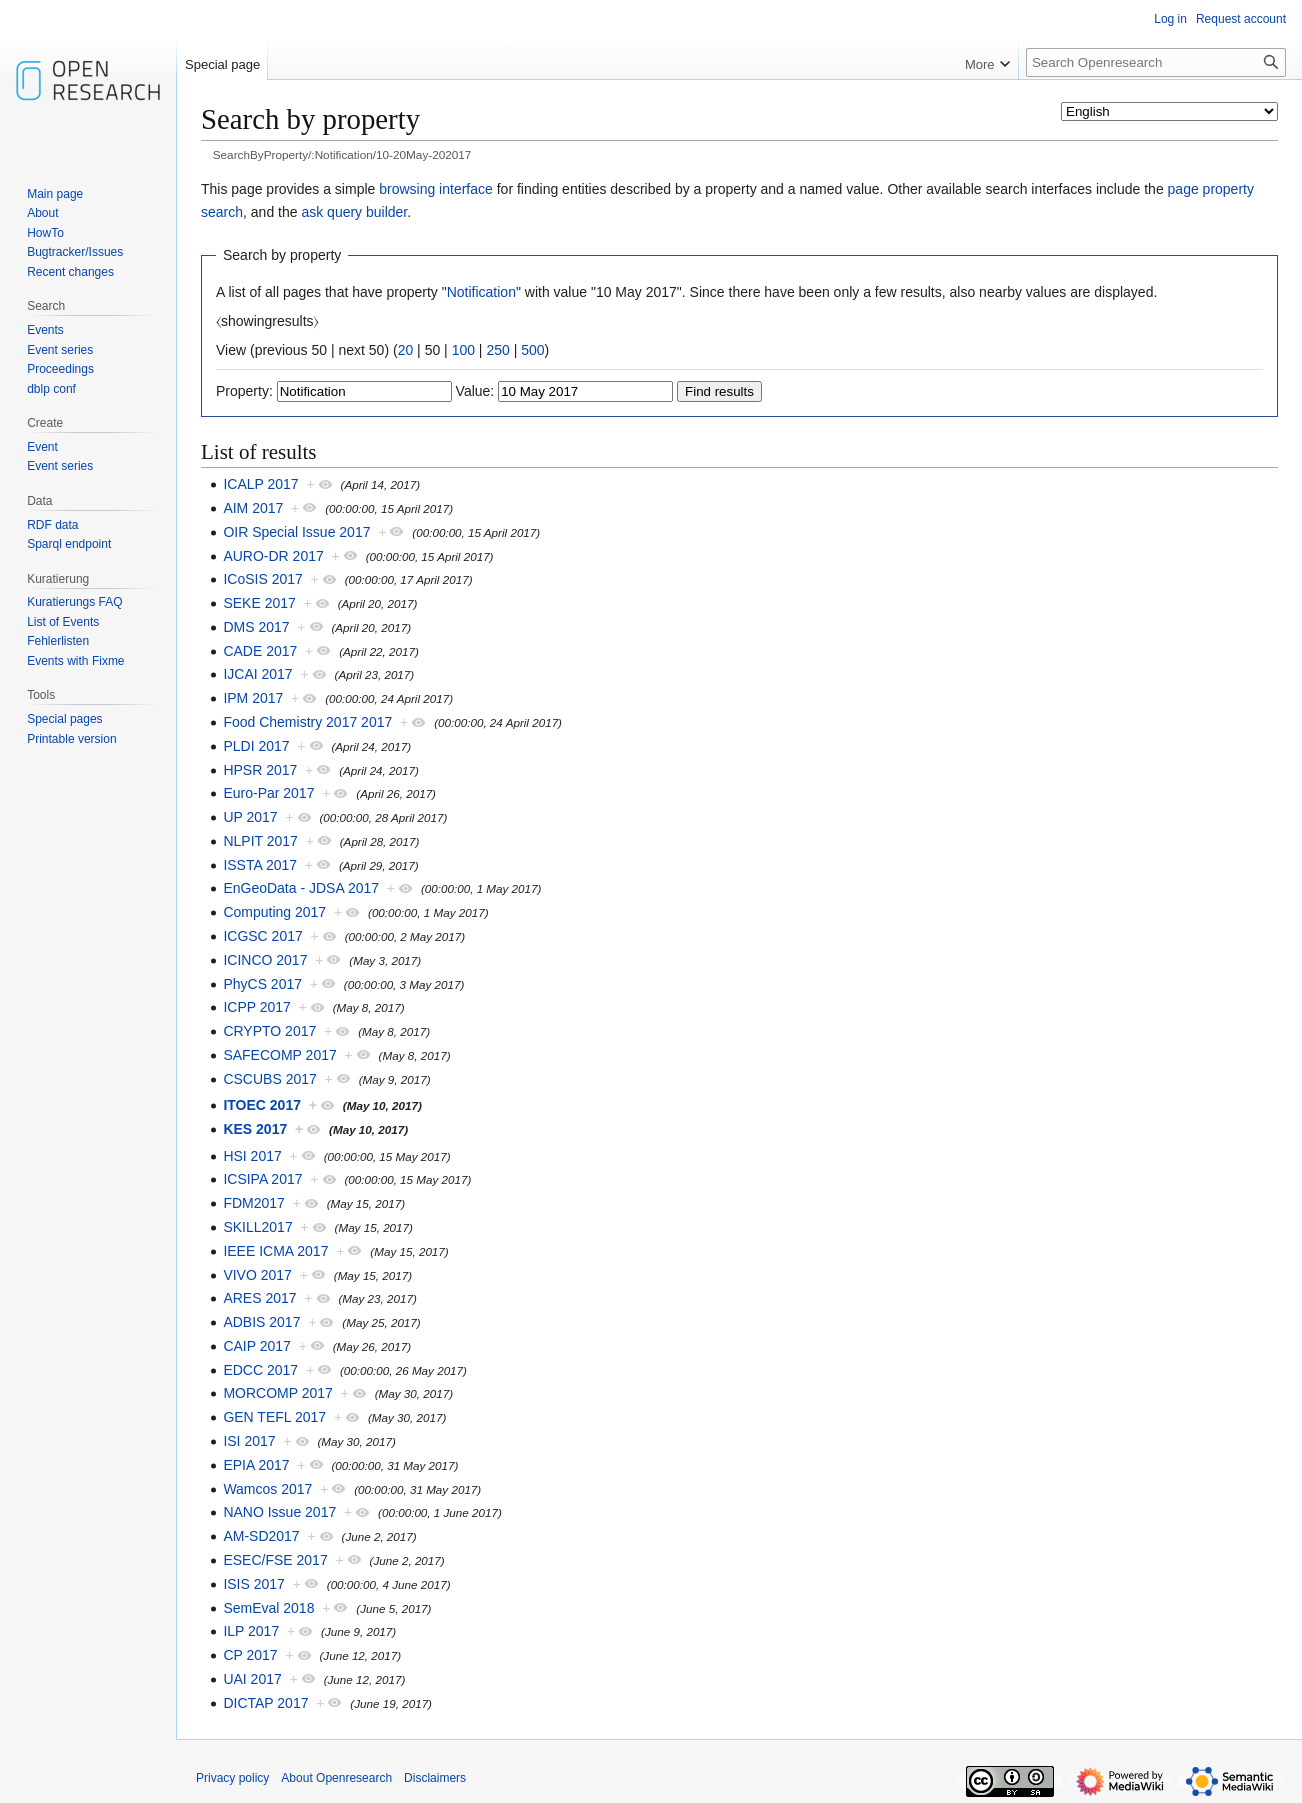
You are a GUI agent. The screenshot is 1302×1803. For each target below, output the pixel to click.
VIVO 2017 (257, 1275)
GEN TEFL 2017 (274, 1417)
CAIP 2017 (256, 1346)
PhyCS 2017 (262, 984)
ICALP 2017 (260, 484)
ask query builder (354, 212)
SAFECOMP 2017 (279, 1055)
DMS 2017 (256, 627)
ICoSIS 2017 (262, 579)
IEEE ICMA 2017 (275, 1251)
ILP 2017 (251, 1631)
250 (497, 350)
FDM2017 (253, 1203)
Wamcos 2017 (267, 1489)
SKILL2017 (257, 1227)
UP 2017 (250, 817)
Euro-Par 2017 (268, 793)
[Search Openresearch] (1156, 62)
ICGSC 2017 (262, 936)
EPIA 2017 (256, 1465)
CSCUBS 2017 (269, 1079)
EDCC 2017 (260, 1370)
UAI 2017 (252, 1679)
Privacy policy (232, 1778)
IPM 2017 (253, 698)
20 (406, 350)
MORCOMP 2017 (277, 1393)
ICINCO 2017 (265, 960)
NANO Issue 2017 (279, 1512)
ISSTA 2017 (260, 865)
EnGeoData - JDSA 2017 (301, 888)
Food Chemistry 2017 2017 (307, 722)
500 (532, 350)
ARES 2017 (259, 1298)
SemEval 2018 (268, 1608)
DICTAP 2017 (265, 1703)
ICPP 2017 (256, 1007)
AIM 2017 (253, 508)
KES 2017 (255, 1129)
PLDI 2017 (256, 746)
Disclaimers (435, 1778)
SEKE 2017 (259, 603)
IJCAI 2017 (257, 674)
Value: (475, 391)
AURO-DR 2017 (273, 556)
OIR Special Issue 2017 (296, 532)
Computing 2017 (274, 912)
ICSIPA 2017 (262, 1179)
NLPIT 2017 (260, 841)
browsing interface (436, 189)
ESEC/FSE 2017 (275, 1560)
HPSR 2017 (260, 770)
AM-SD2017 (261, 1536)
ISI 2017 (249, 1441)
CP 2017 (250, 1655)
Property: (244, 391)
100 (463, 350)
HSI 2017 (252, 1156)
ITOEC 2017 (262, 1105)
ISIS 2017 (254, 1584)
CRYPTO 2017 (269, 1031)
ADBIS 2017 (261, 1322)
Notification (481, 292)
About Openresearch (336, 1778)
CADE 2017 (260, 651)
